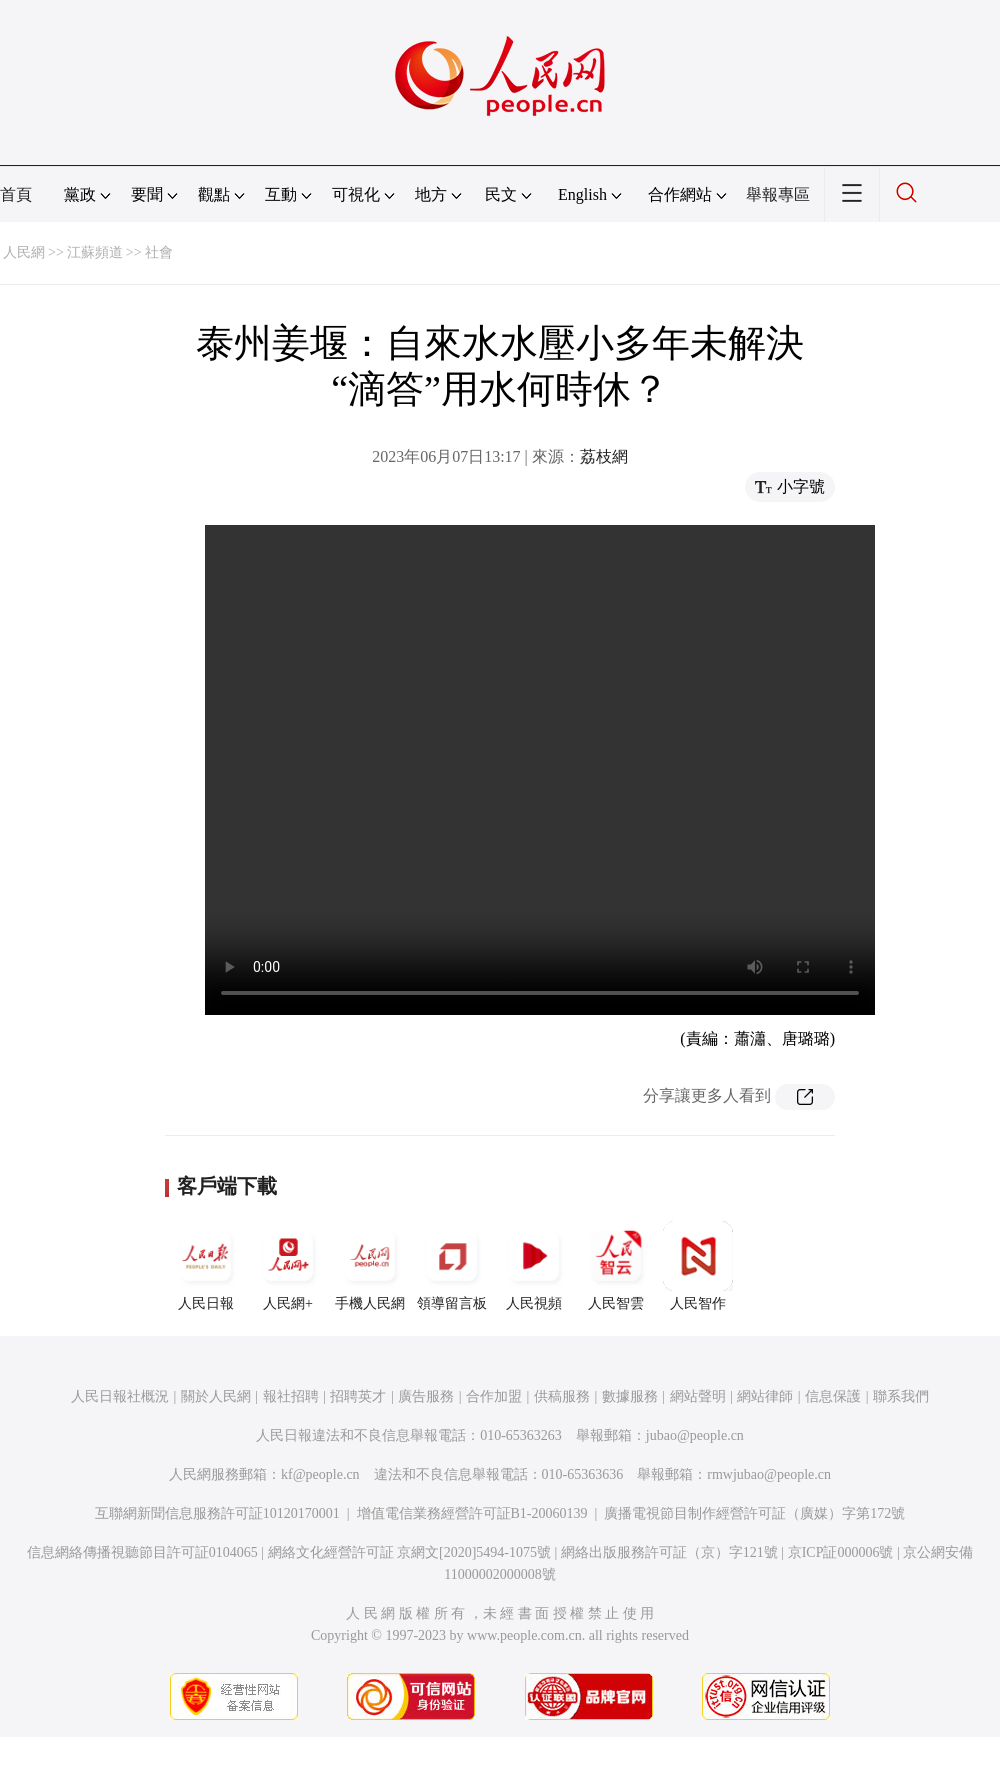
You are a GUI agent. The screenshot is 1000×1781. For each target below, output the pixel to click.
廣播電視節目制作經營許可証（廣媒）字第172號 (754, 1513)
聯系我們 (901, 1396)
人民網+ (288, 1266)
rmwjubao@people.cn (769, 1474)
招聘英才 (358, 1396)
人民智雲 (616, 1266)
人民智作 (698, 1266)
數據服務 (630, 1396)
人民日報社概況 (120, 1396)
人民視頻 (534, 1266)
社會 (159, 252)
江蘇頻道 (95, 252)
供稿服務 (562, 1396)
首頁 (16, 194)
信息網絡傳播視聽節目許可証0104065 (142, 1552)
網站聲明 (698, 1396)
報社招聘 (291, 1396)
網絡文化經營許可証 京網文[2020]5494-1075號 (410, 1552)
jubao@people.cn (695, 1435)
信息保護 (833, 1396)
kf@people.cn (320, 1474)
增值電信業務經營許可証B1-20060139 (472, 1513)
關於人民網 (216, 1396)
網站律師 (765, 1396)
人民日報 (206, 1266)
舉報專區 (778, 194)
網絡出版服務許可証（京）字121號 (669, 1552)
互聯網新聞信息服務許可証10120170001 (217, 1513)
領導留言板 (452, 1266)
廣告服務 (426, 1396)
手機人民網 (370, 1266)
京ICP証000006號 (841, 1552)
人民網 (24, 252)
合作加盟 (494, 1396)
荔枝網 (604, 456)
